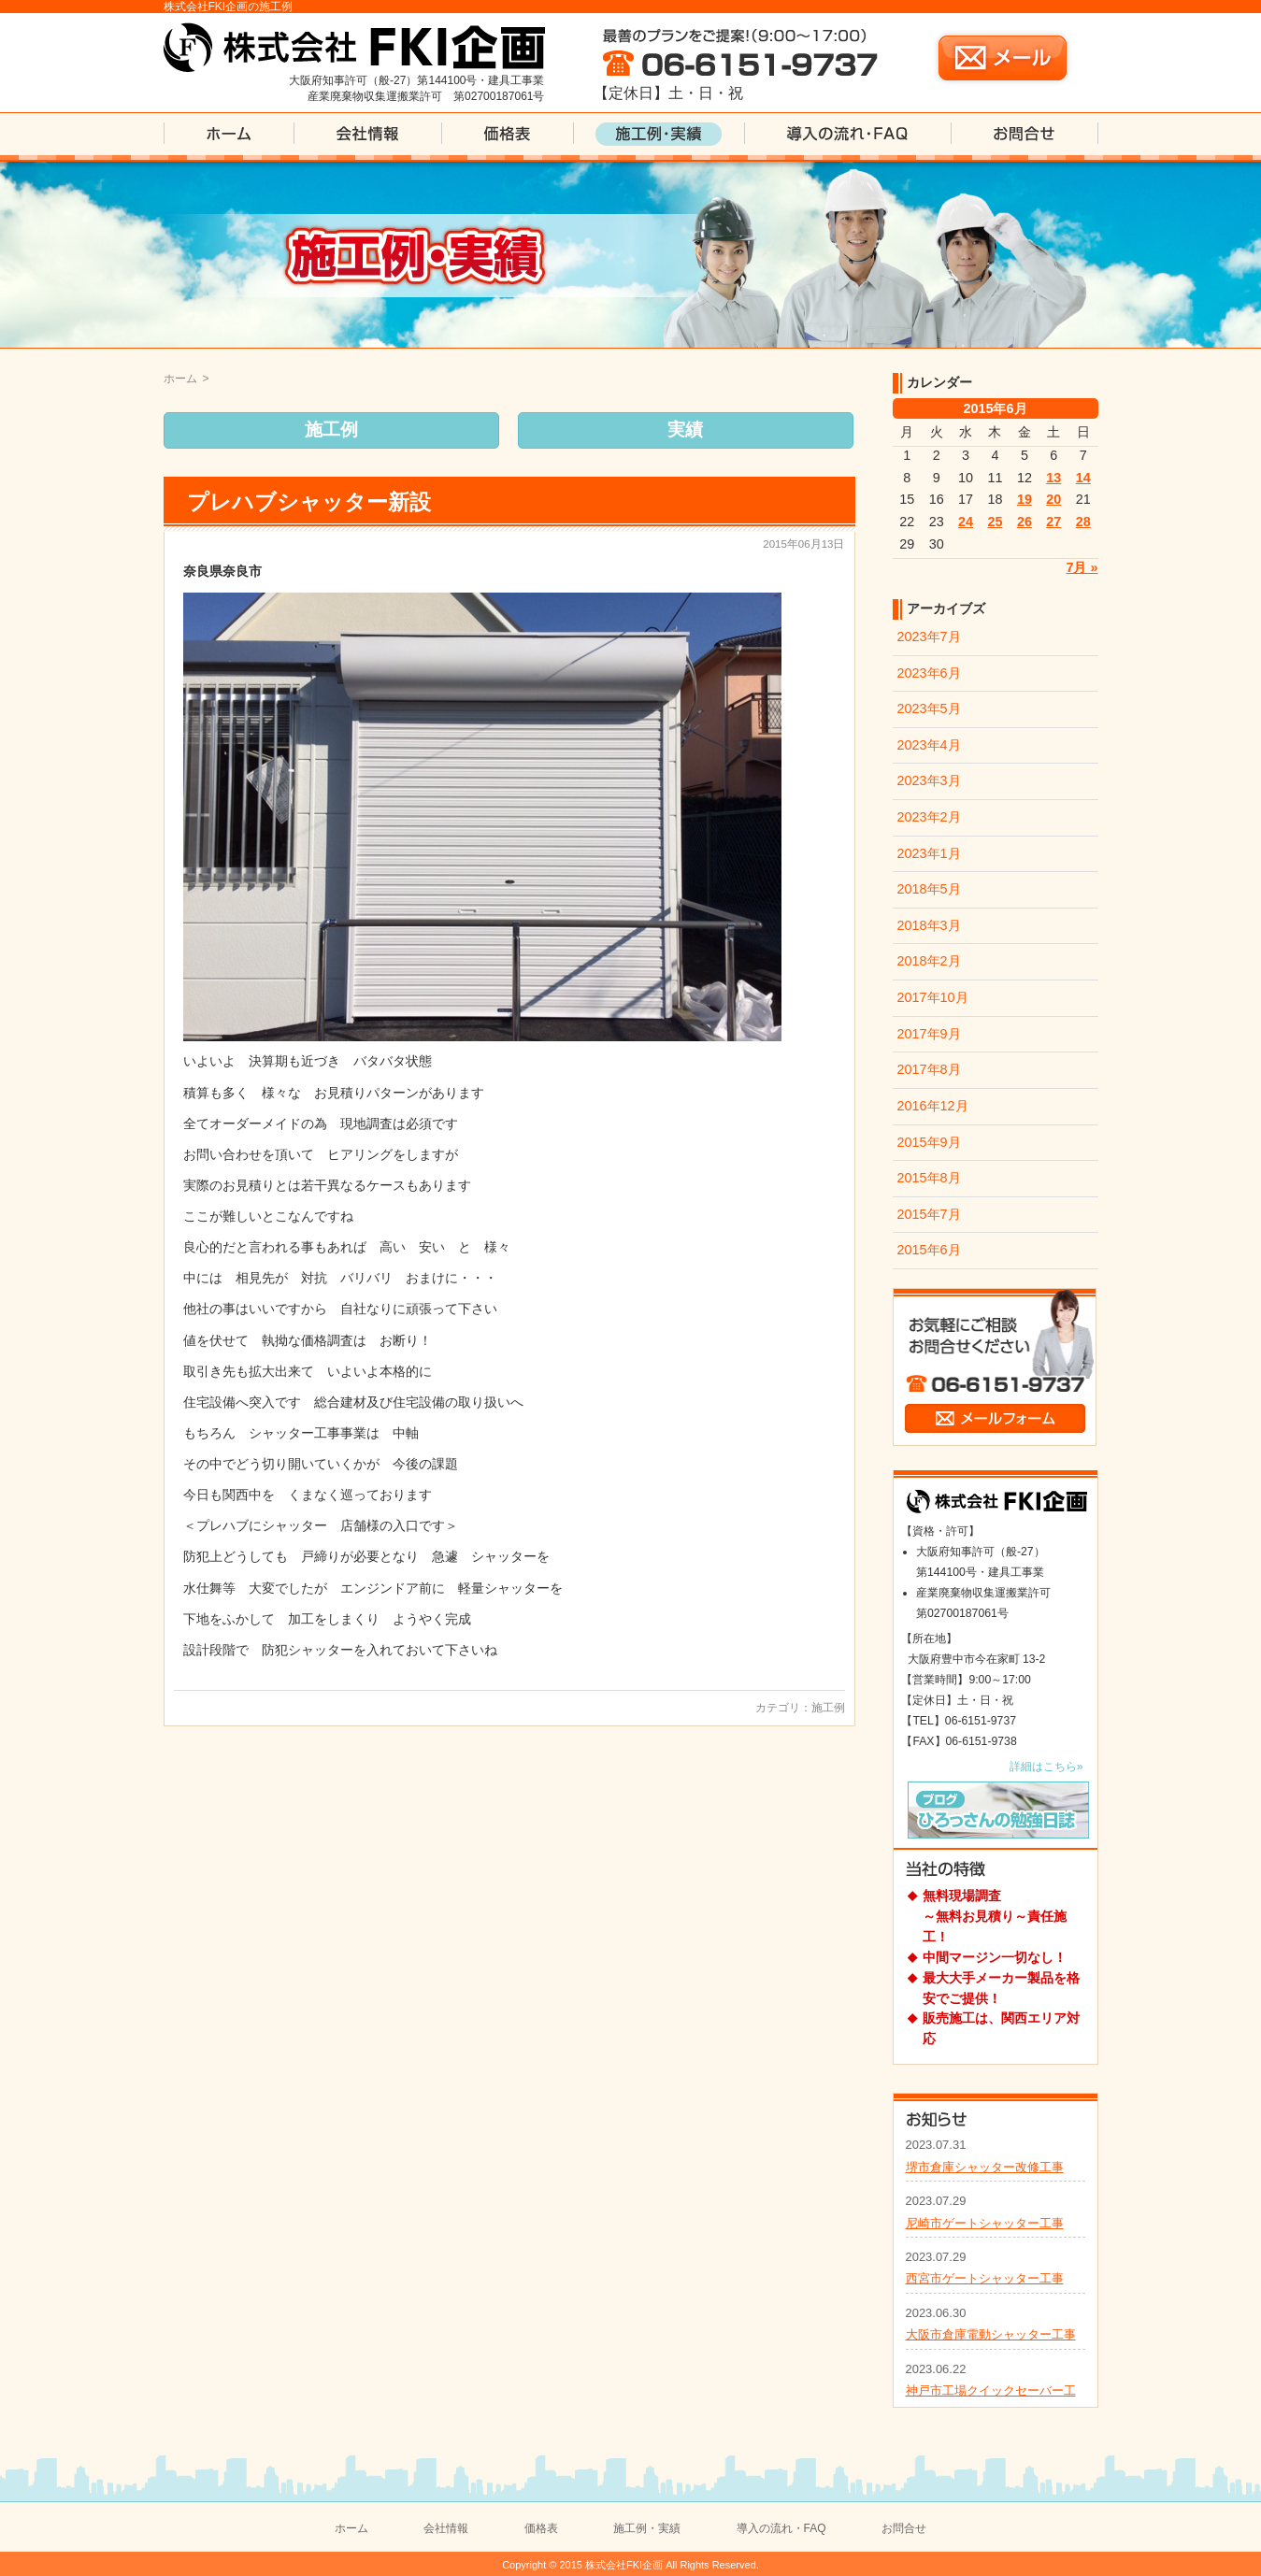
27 (1053, 521)
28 (1083, 521)
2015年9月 (929, 1142)
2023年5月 (929, 708)
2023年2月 (929, 816)
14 (1083, 477)
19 (1024, 499)
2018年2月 (929, 960)
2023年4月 (929, 744)
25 (994, 521)
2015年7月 (929, 1214)
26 (1024, 521)
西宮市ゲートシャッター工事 (985, 2278)
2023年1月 (929, 853)
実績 (685, 429)
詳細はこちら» (1046, 1766)
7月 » (1081, 567)
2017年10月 (932, 997)
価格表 (541, 2528)
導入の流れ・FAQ (781, 2528)
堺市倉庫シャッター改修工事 (985, 2167)
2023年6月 (929, 672)
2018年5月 (929, 888)
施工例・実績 (647, 2528)
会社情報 (445, 2528)
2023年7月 (929, 636)
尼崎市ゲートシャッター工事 (985, 2223)
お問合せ (903, 2528)
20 (1053, 499)
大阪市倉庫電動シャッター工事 (991, 2334)
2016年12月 (932, 1105)
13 (1053, 477)
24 (965, 521)
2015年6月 (929, 1249)
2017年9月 (929, 1033)
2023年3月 (929, 780)
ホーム (180, 378)
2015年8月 (929, 1177)
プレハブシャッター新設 (309, 502)
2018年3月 (929, 925)
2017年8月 (929, 1069)
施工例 (331, 429)
